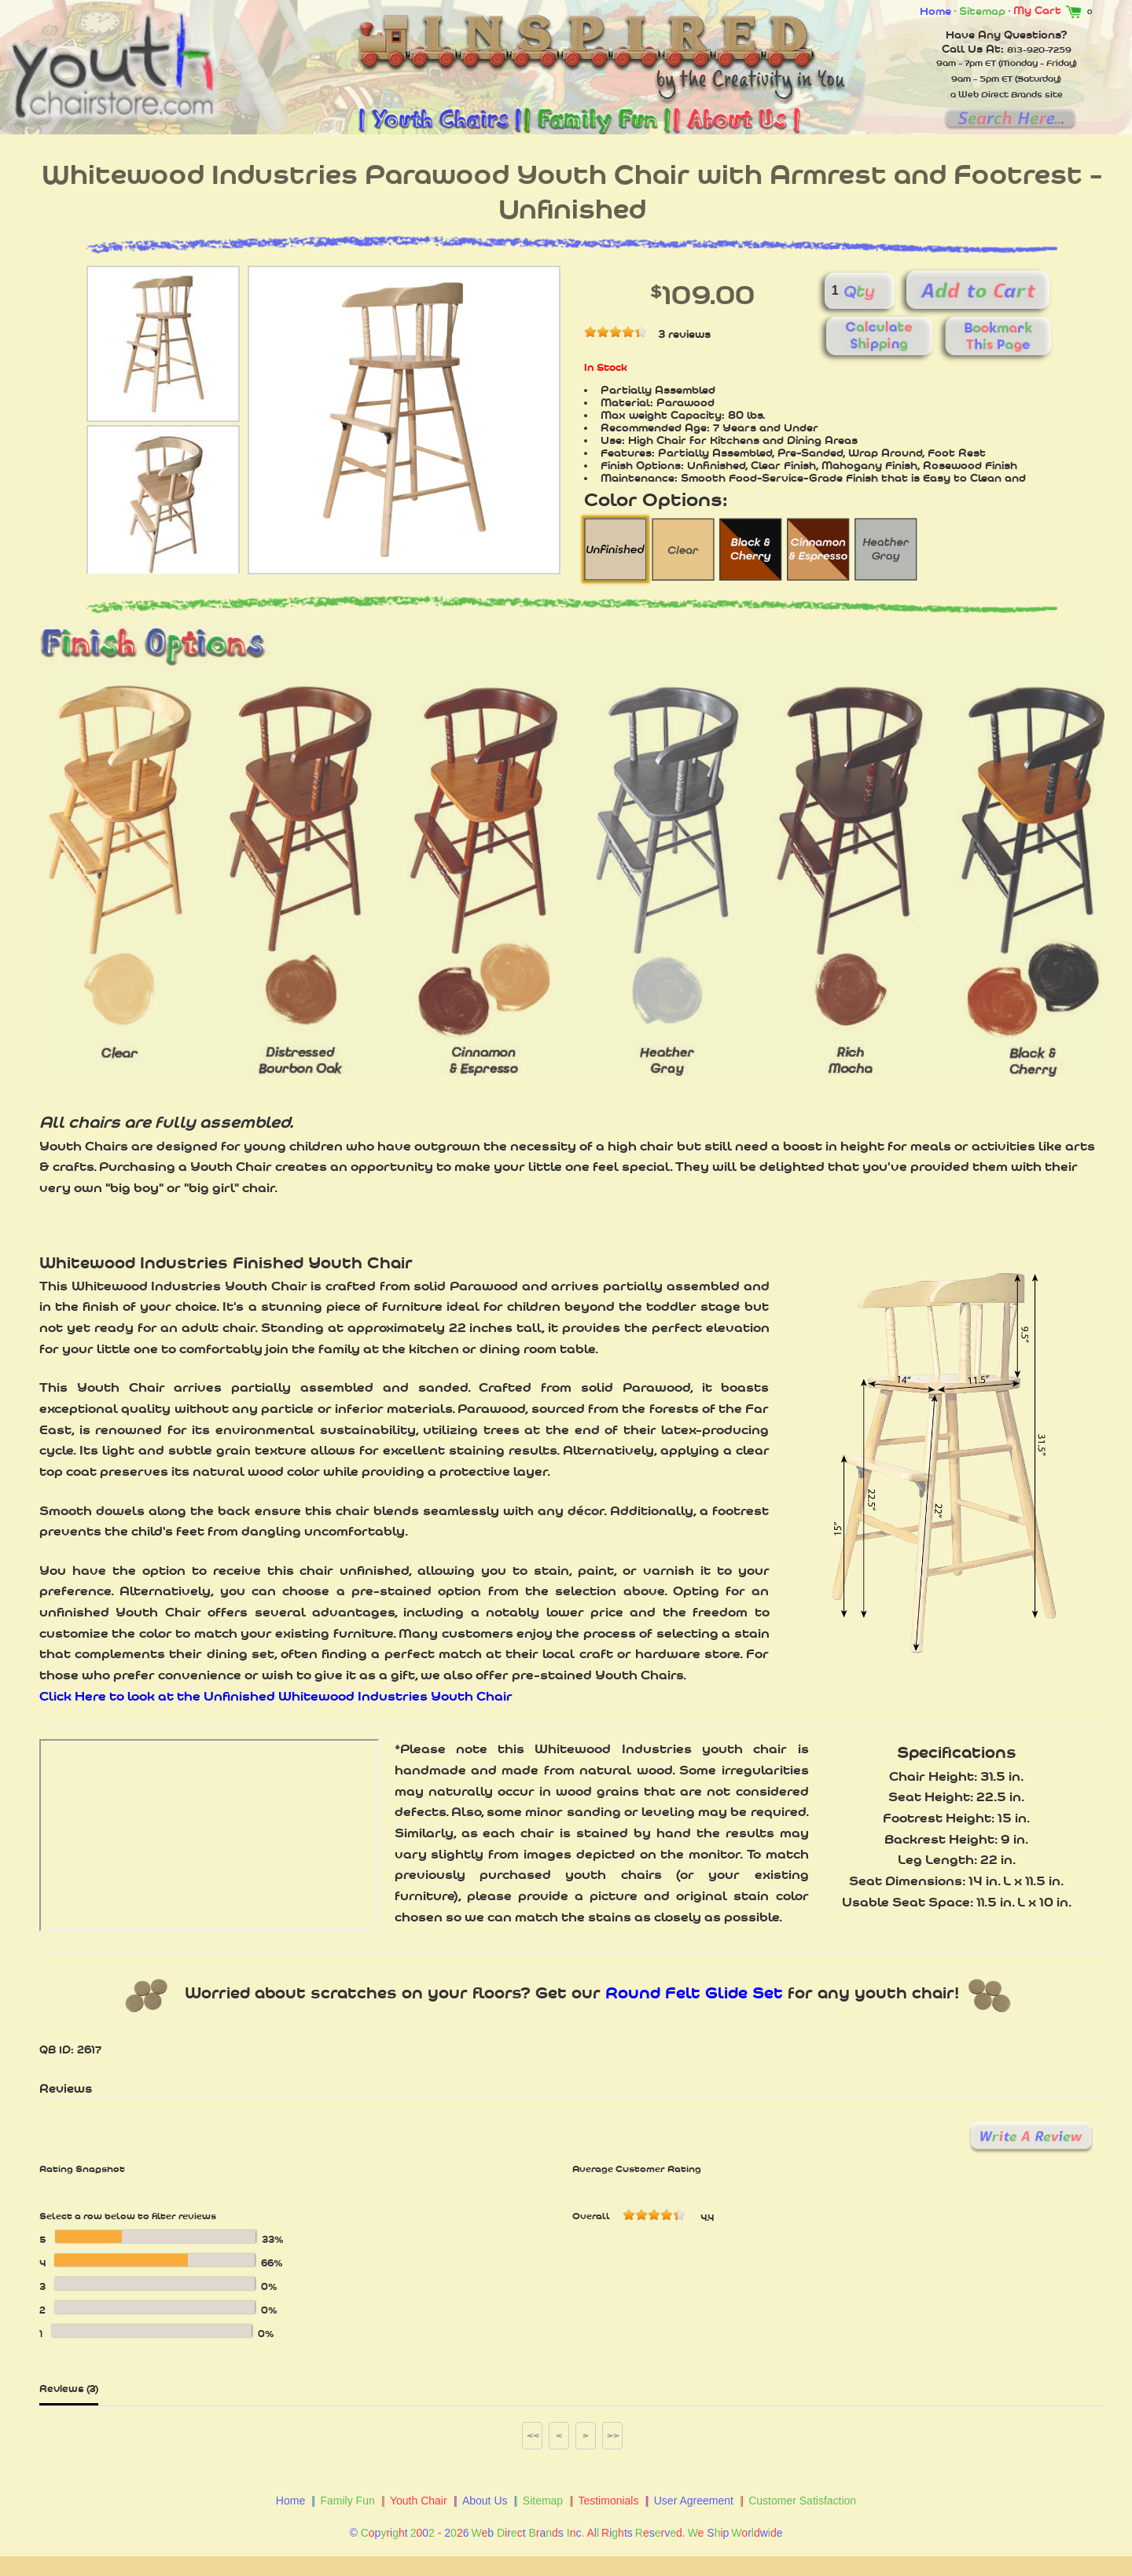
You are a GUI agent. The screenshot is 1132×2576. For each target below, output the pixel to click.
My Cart (1050, 10)
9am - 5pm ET (982, 78)
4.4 (707, 2217)
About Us (485, 2500)
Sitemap (982, 11)
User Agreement (693, 2500)
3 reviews (684, 334)
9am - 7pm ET (966, 63)
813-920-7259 (1039, 49)
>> (613, 2435)
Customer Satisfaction (802, 2500)
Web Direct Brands (1000, 94)
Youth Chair (418, 2500)
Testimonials (608, 2500)
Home (935, 11)
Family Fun (347, 2500)
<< (533, 2435)
